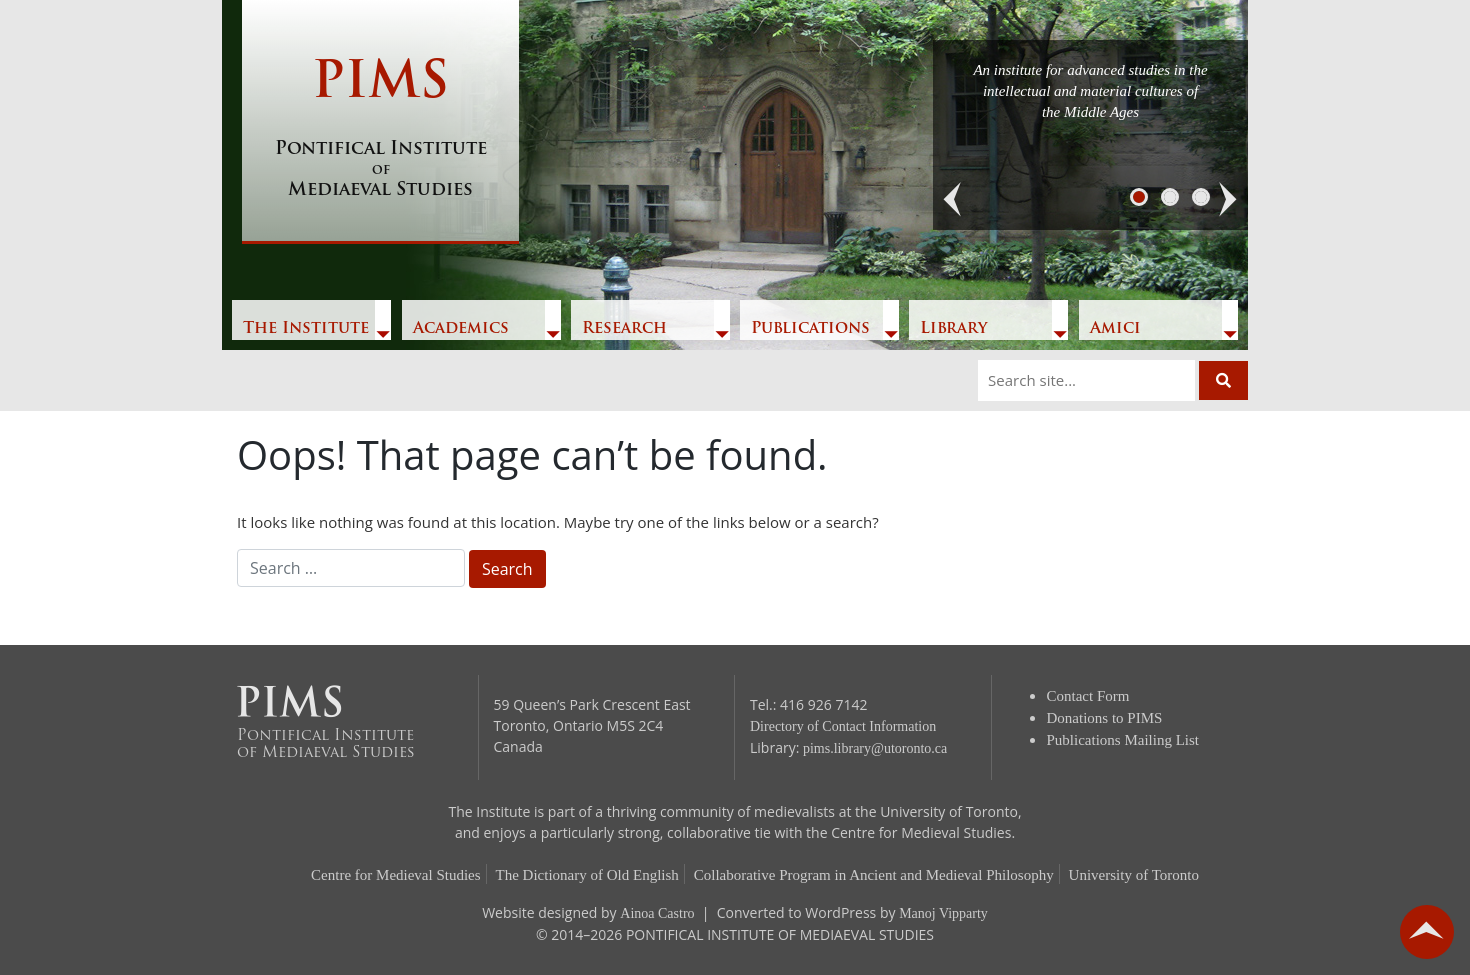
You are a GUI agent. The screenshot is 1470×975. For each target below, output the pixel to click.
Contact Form (1088, 696)
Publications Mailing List (1123, 740)
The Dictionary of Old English (587, 875)
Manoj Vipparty (943, 913)
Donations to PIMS (1105, 718)
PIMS (380, 130)
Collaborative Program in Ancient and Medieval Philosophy (874, 875)
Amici (1115, 329)
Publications (810, 329)
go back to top (1427, 932)
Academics (461, 329)
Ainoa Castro (657, 913)
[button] (953, 200)
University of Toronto (1134, 875)
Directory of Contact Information (843, 726)
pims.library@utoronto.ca (875, 748)
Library (953, 329)
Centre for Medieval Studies (396, 875)
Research (624, 329)
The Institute (306, 329)
